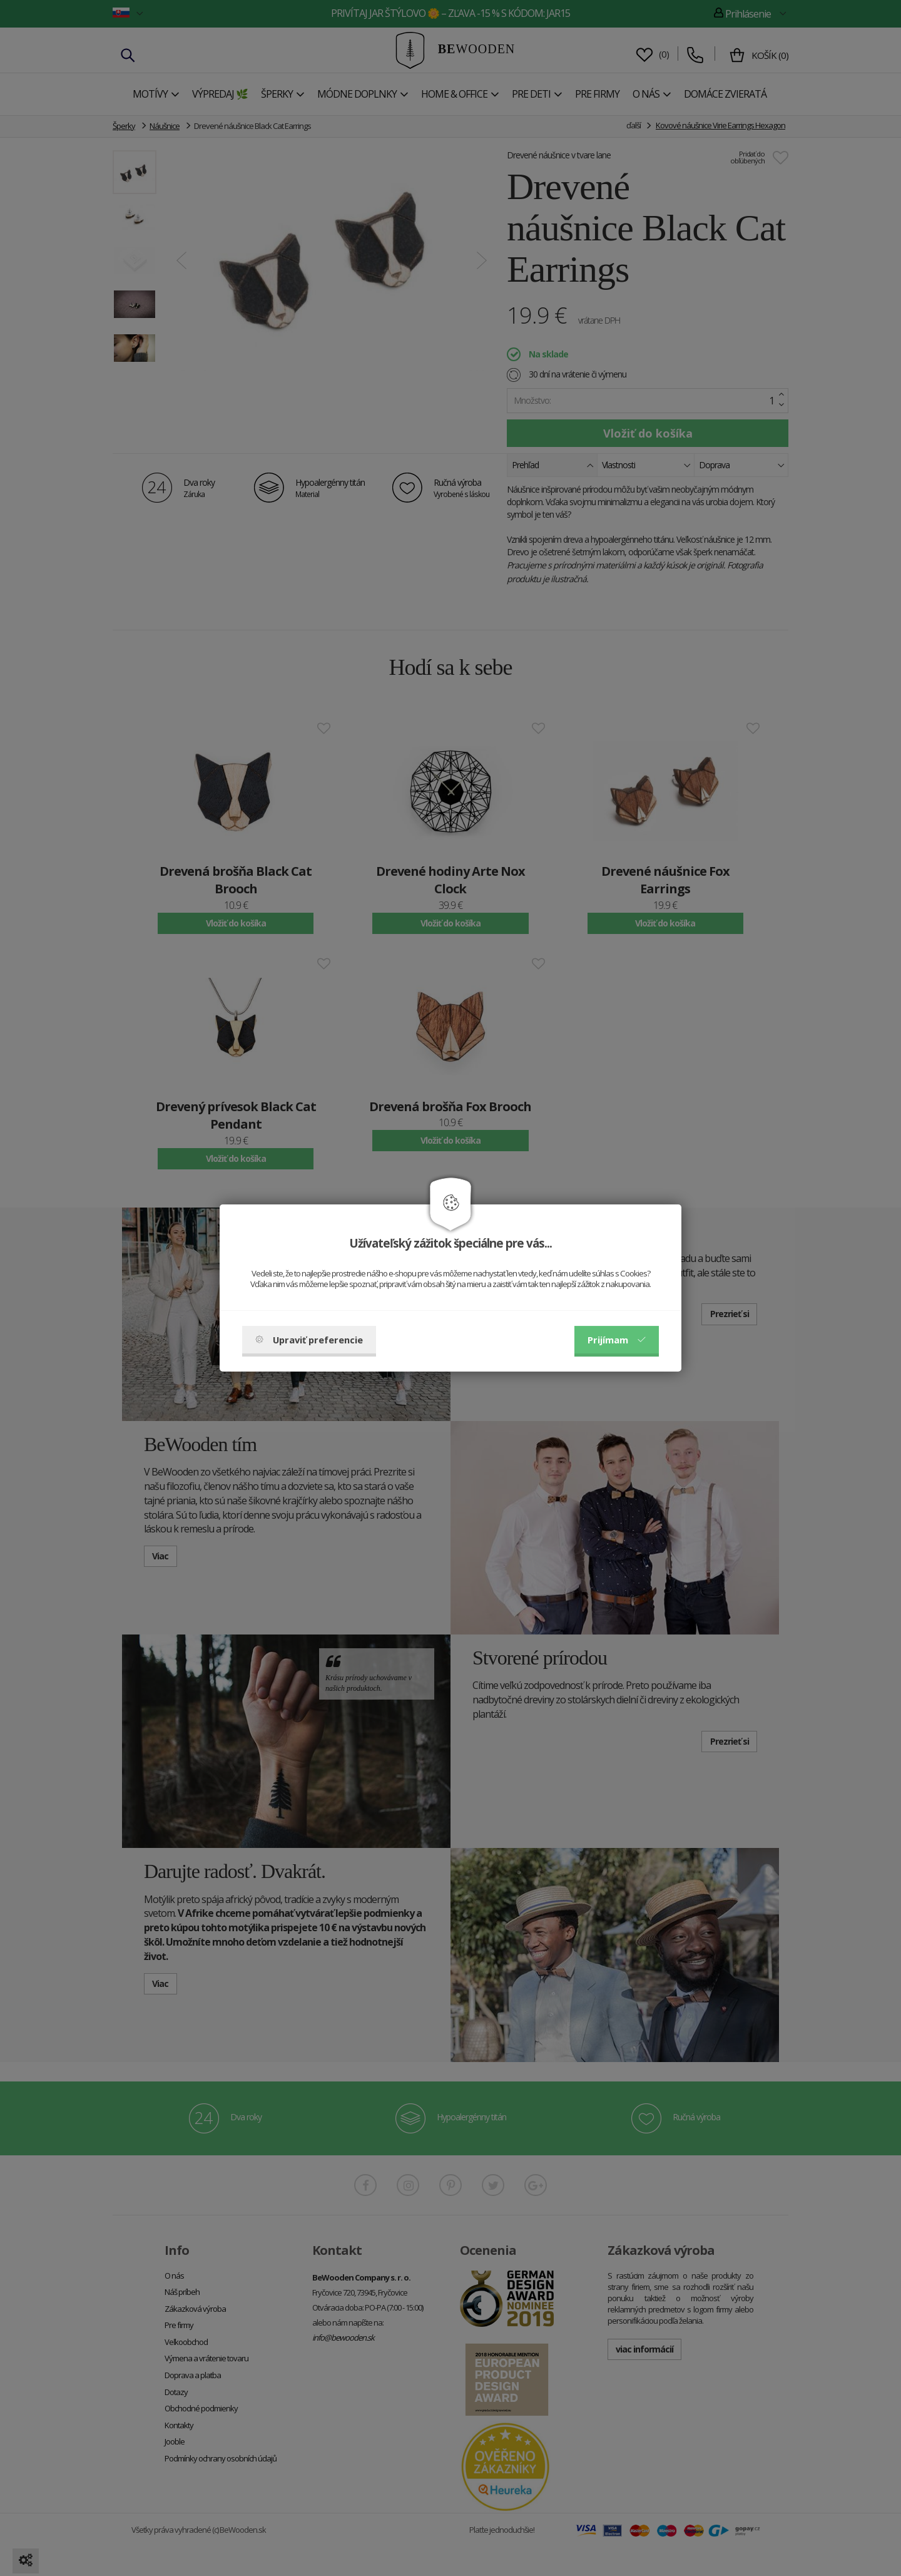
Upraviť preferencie (309, 1339)
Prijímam (617, 1339)
